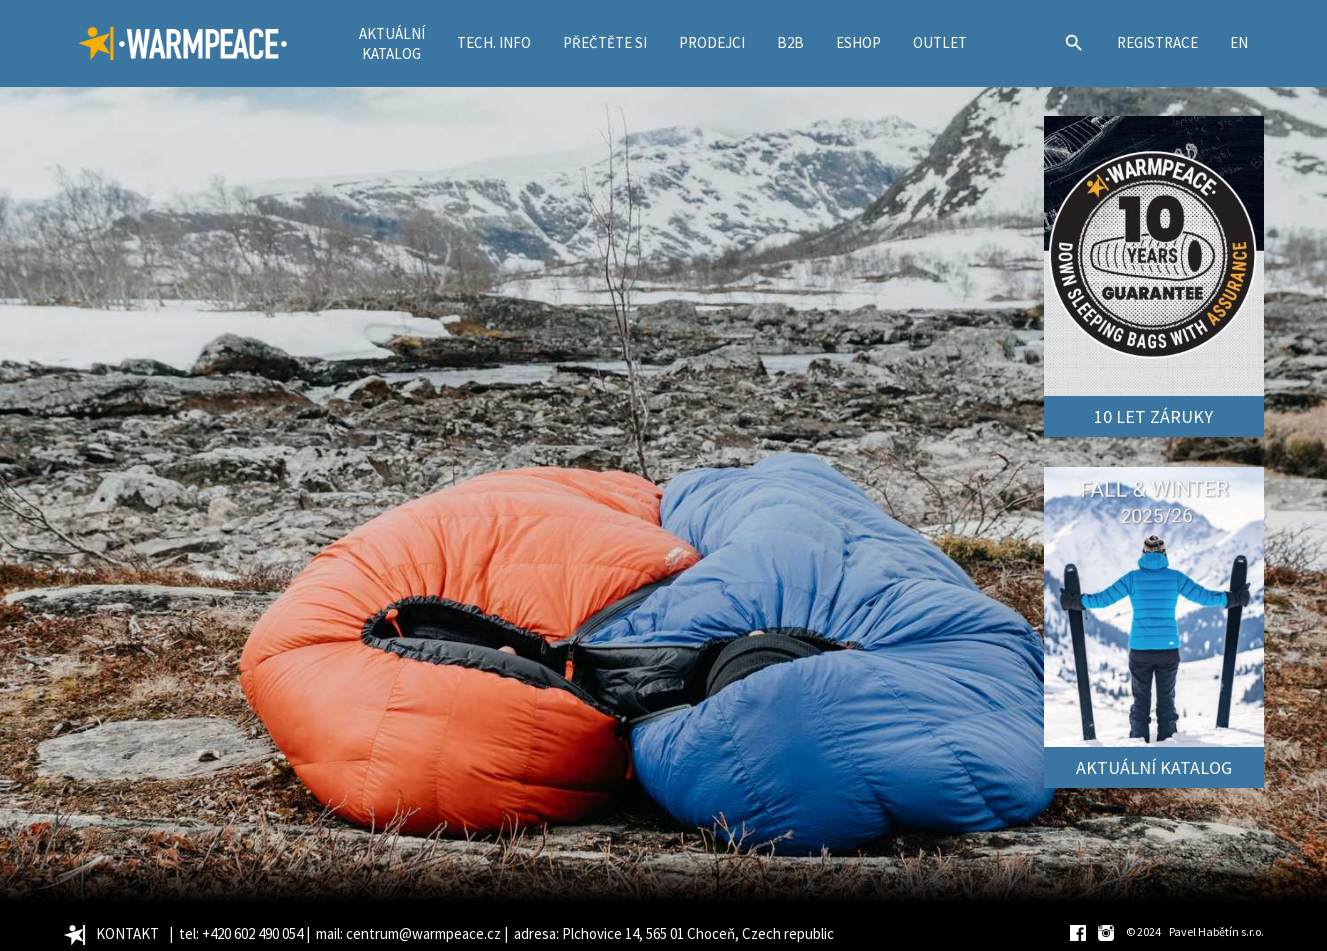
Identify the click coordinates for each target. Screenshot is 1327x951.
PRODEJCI (712, 42)
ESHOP (858, 42)
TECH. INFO (494, 42)
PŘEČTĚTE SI (605, 42)
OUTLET (940, 42)
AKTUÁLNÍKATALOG (392, 43)
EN (1239, 42)
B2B (790, 42)
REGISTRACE (1157, 42)
